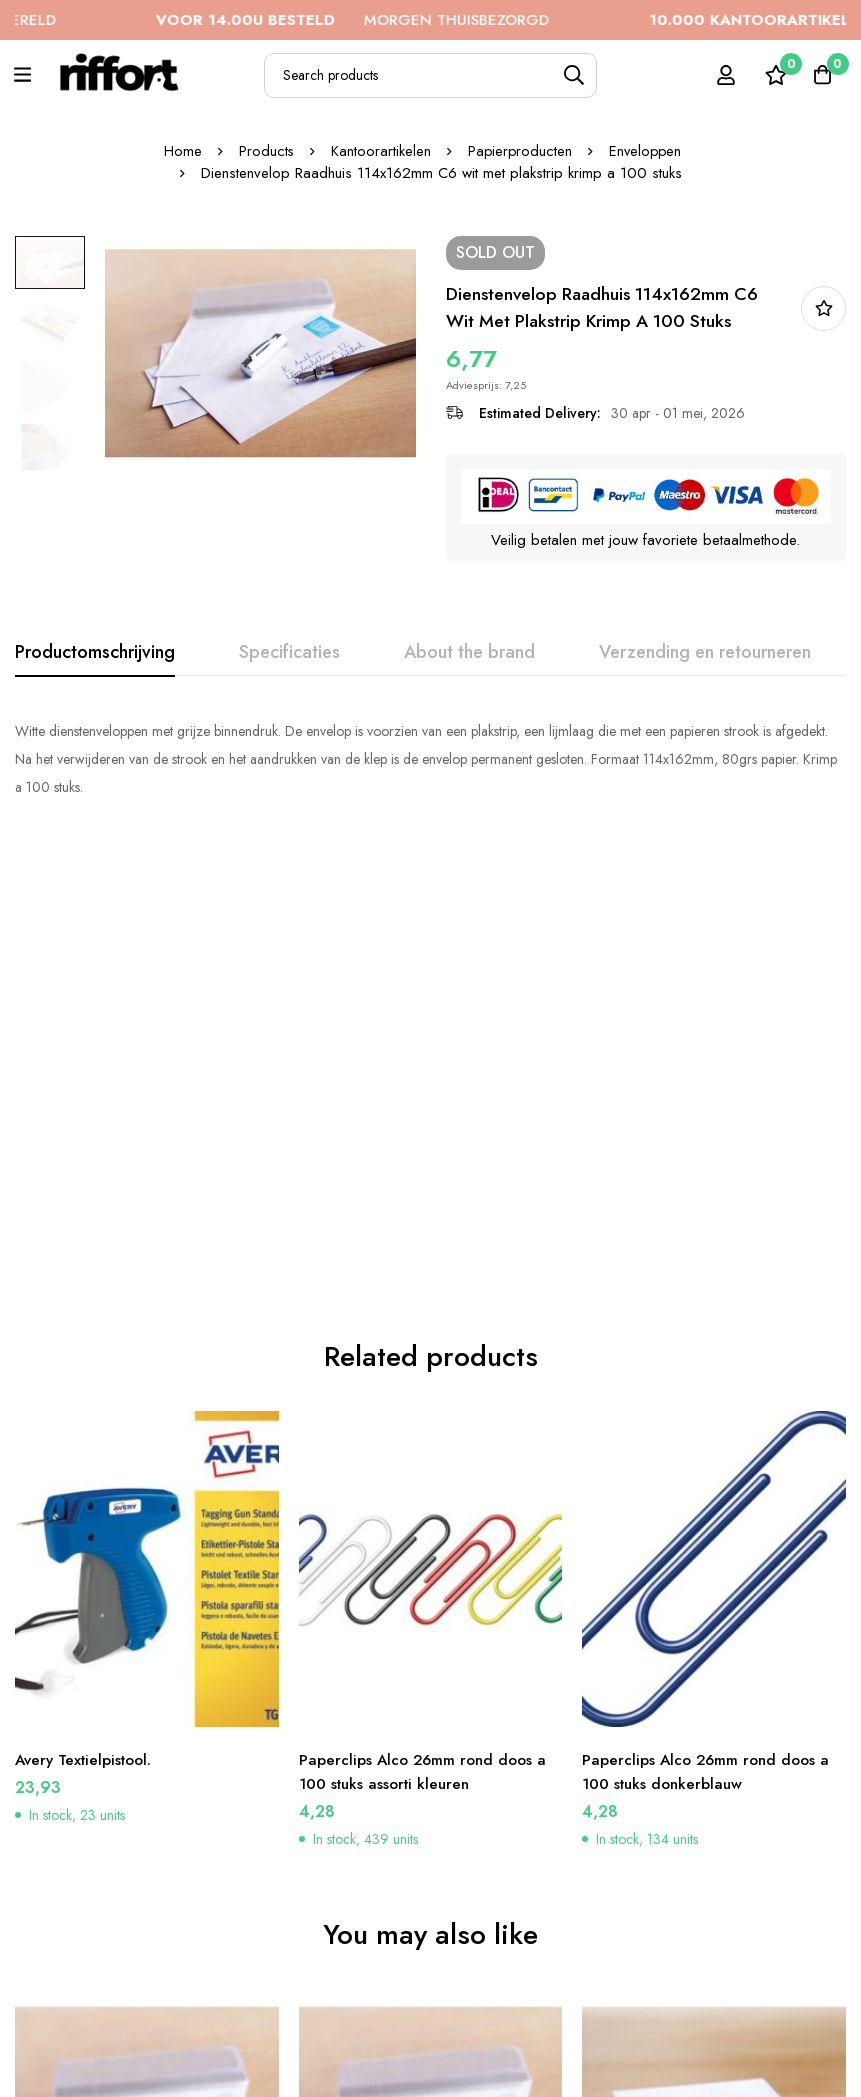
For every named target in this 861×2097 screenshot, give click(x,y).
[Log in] (720, 75)
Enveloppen (646, 151)
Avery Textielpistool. (88, 1291)
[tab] (95, 653)
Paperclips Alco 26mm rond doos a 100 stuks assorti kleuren (426, 1303)
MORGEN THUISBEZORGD (393, 20)
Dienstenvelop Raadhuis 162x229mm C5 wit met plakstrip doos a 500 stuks (418, 1893)
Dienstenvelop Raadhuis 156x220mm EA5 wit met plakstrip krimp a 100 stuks (138, 1893)
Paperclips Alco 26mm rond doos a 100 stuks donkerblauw (709, 1303)
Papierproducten (519, 151)
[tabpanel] (430, 759)
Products (264, 151)
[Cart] (820, 75)
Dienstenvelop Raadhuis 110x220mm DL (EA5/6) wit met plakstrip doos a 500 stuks (698, 1893)
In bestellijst (823, 308)
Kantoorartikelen (379, 151)
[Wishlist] (770, 75)
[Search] (574, 75)
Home (180, 151)
